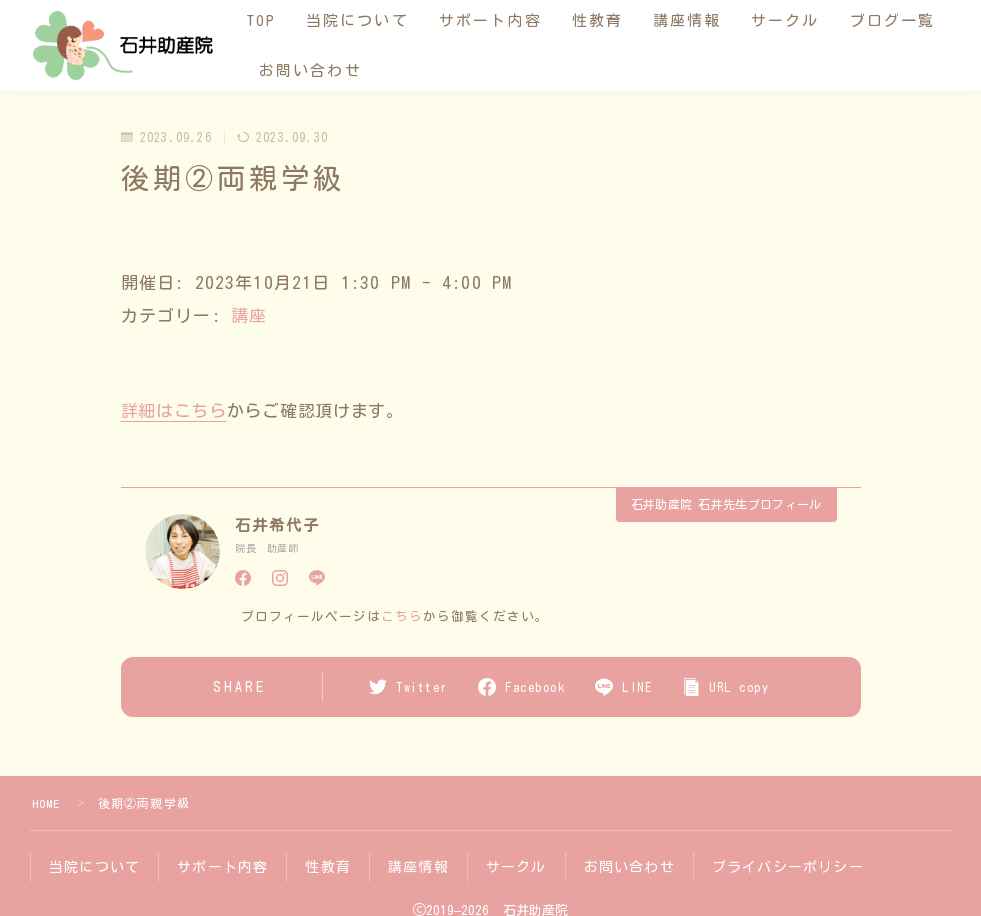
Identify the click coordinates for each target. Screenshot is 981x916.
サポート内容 (500, 20)
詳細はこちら (174, 410)
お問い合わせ (436, 70)
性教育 (607, 20)
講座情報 (697, 20)
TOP (271, 20)
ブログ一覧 (312, 70)
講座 (249, 315)
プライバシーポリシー (788, 866)
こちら (402, 616)
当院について (367, 20)
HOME (46, 803)
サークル (795, 20)
